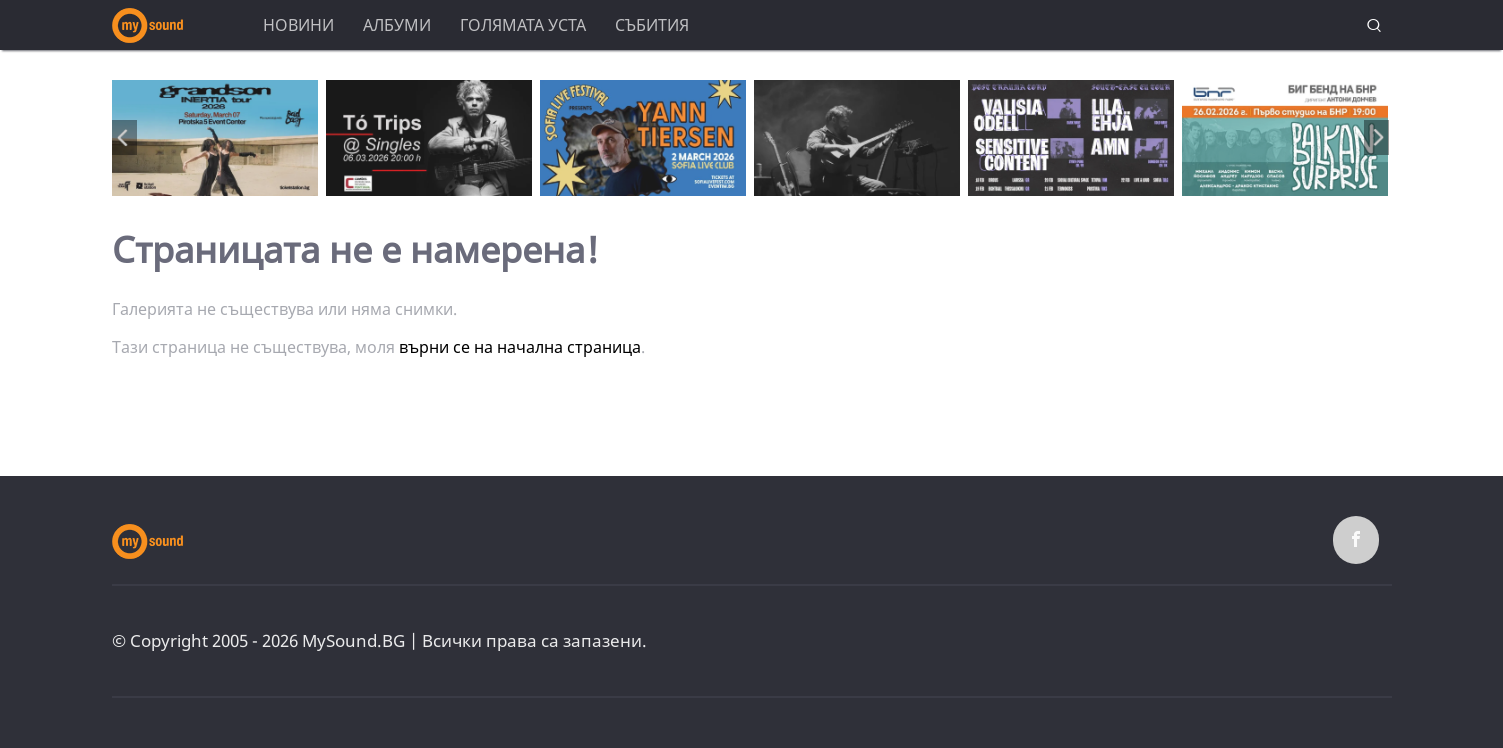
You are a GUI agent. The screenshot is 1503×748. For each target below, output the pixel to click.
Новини (298, 25)
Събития (652, 25)
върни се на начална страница (520, 347)
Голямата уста (523, 25)
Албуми (397, 25)
